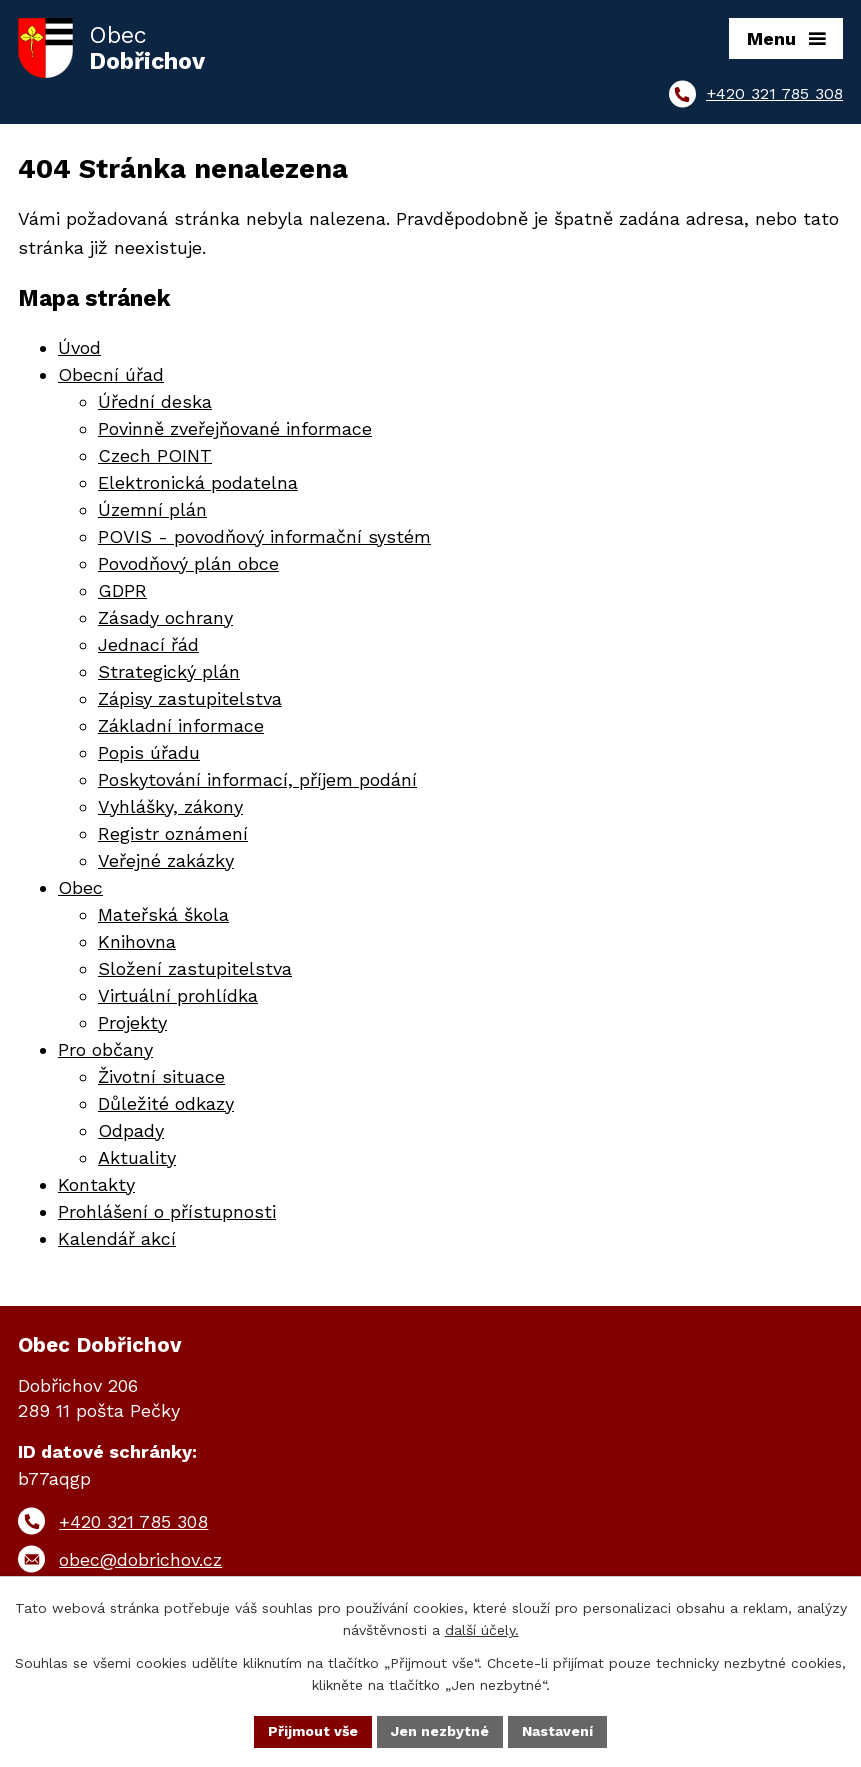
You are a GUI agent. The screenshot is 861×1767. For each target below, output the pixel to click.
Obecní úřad (111, 374)
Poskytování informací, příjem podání (257, 779)
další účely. (482, 1631)
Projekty (132, 1022)
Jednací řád (148, 644)
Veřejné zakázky (166, 860)
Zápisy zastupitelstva (190, 698)
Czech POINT (155, 455)
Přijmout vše (313, 1731)
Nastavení (557, 1731)
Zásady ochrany (165, 617)
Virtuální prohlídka (178, 995)
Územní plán (152, 509)
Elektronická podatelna (198, 482)
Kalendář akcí (117, 1238)
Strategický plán (169, 671)
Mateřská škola (163, 914)
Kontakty (96, 1184)
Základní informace (181, 725)
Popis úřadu (149, 752)
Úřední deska (155, 401)
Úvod (79, 347)
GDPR (122, 590)
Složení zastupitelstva (195, 968)
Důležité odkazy (166, 1103)
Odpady (131, 1130)
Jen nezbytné (440, 1731)
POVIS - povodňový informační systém (264, 536)
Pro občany (105, 1049)
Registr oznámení (173, 833)
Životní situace (161, 1076)
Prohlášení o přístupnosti (167, 1211)
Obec (80, 887)
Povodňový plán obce (188, 563)
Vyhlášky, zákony (170, 806)
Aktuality (137, 1157)
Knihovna (137, 941)
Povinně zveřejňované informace (235, 428)
